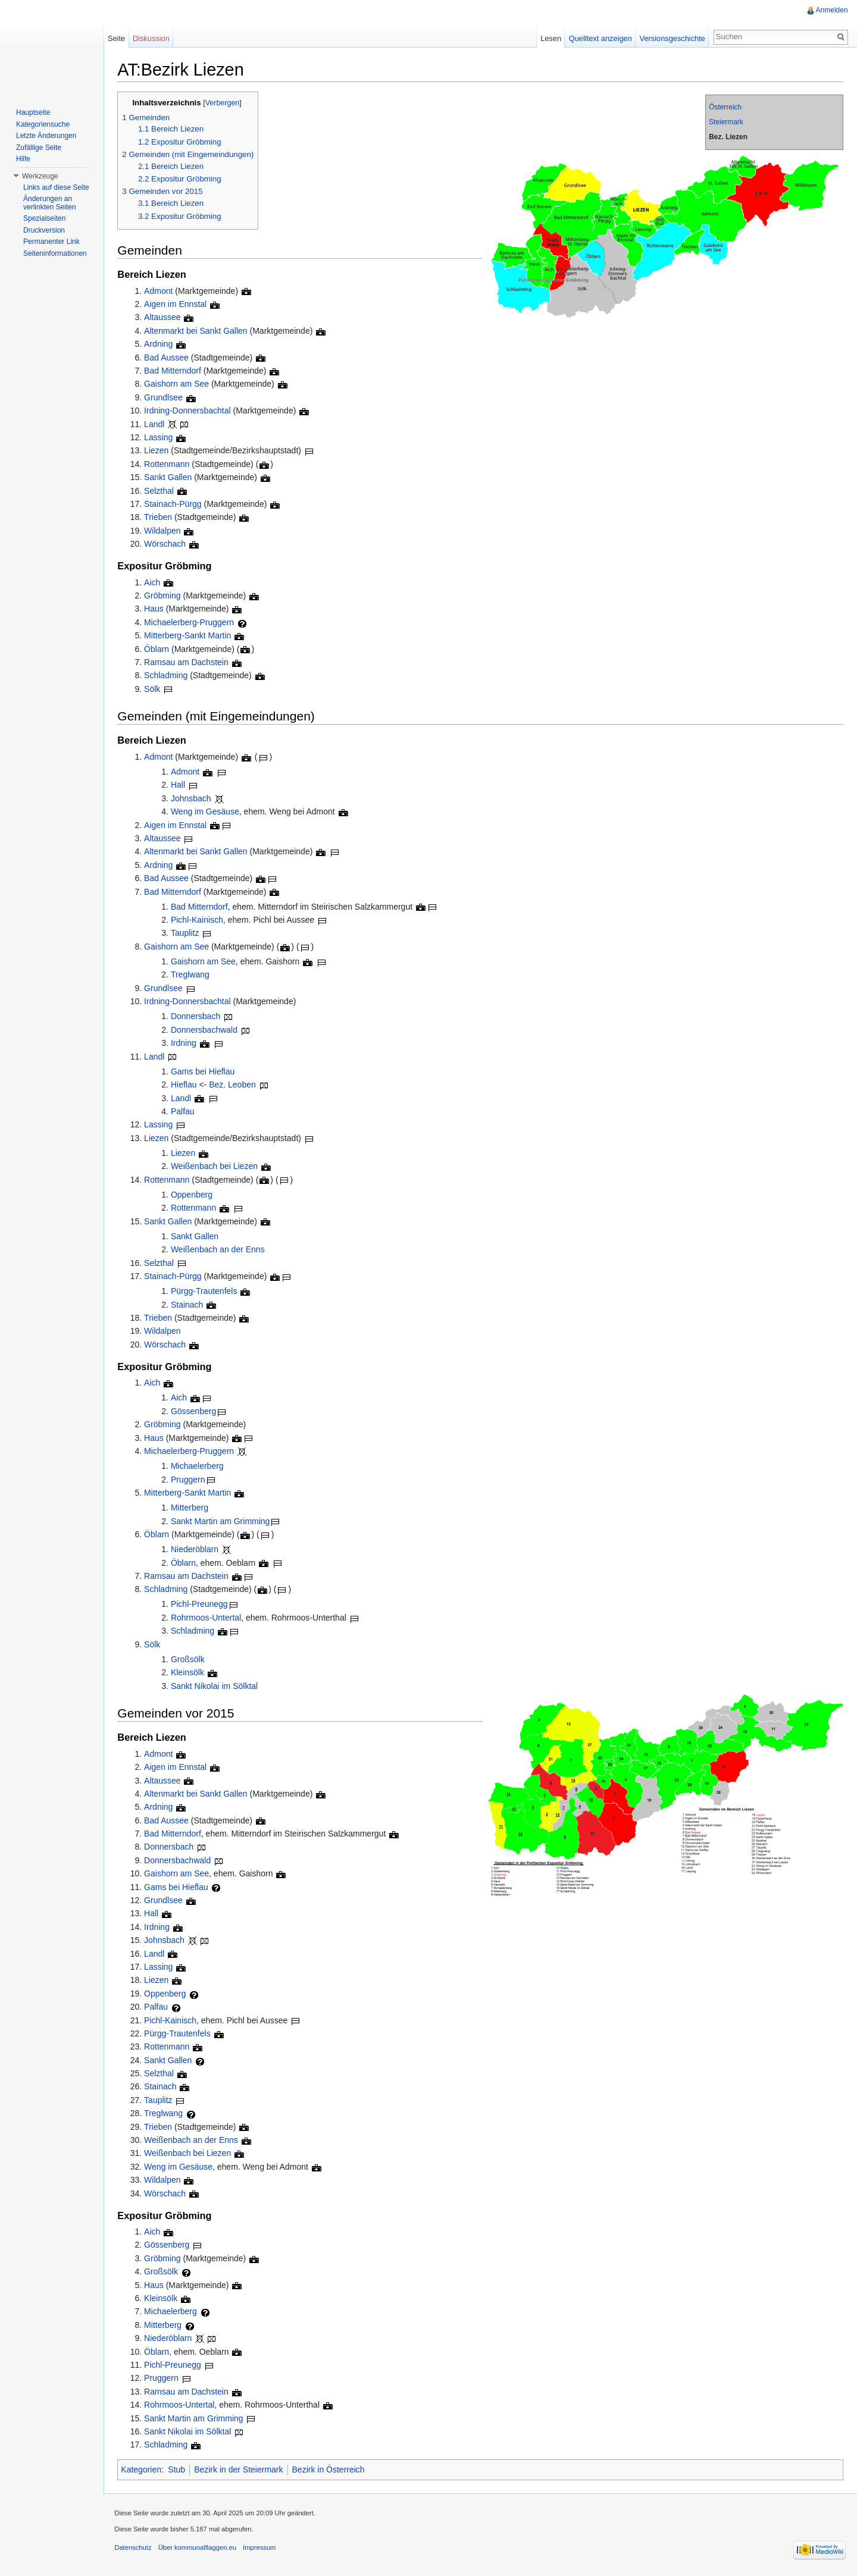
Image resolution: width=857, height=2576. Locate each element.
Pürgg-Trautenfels (206, 1291)
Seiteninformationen (55, 253)
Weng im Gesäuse (207, 812)
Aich (154, 582)
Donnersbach (198, 1016)
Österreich (724, 108)
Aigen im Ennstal (177, 304)
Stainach (189, 1304)
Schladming (168, 676)
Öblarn (158, 649)
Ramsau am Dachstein (188, 662)
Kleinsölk (190, 1673)
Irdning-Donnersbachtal (189, 411)
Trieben (160, 517)
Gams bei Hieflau (205, 1071)
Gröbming (164, 596)
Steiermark (725, 122)
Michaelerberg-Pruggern (191, 622)
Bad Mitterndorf (175, 371)
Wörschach (167, 544)
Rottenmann (169, 464)
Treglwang (192, 975)
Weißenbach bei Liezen (216, 1166)
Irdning (186, 1043)
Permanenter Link (51, 241)
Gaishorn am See (178, 384)
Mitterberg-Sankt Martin (189, 636)
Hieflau (186, 1085)
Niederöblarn (197, 1550)
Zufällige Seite (38, 147)
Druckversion (44, 230)
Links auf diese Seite (56, 187)
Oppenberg (194, 1195)
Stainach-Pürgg (175, 504)
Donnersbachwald (206, 1030)
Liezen (158, 451)
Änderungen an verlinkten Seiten (49, 203)
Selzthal (161, 491)
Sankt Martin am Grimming (222, 1521)
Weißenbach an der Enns (220, 1250)
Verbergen (224, 103)
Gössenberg (195, 1411)
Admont (160, 291)
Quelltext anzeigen (599, 38)
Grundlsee (165, 397)
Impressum (261, 2549)
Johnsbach (193, 798)
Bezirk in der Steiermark (240, 2470)
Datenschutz (135, 2549)
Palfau (185, 1112)
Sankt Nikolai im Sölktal (216, 1686)
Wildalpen (164, 530)
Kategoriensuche (43, 124)
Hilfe (23, 159)
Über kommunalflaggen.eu (199, 2549)
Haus (156, 609)
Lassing (160, 438)
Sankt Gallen (170, 477)
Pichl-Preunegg (201, 1604)
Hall (180, 785)
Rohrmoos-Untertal (208, 1617)
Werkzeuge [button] (40, 176)
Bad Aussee (168, 357)
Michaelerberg (199, 1466)
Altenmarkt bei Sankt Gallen (198, 331)
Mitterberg (192, 1508)
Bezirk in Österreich (330, 2470)
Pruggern (190, 1479)
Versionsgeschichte (671, 38)
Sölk (154, 689)
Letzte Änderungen (46, 135)
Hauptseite (33, 112)
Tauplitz (187, 933)
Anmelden (831, 10)
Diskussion (152, 38)
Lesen (550, 38)
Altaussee (164, 317)
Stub (178, 2470)
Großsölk (190, 1659)
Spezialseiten (44, 218)
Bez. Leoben (234, 1085)
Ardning (160, 344)
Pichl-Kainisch (199, 920)
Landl (156, 424)
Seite (117, 38)
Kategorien (143, 2470)
